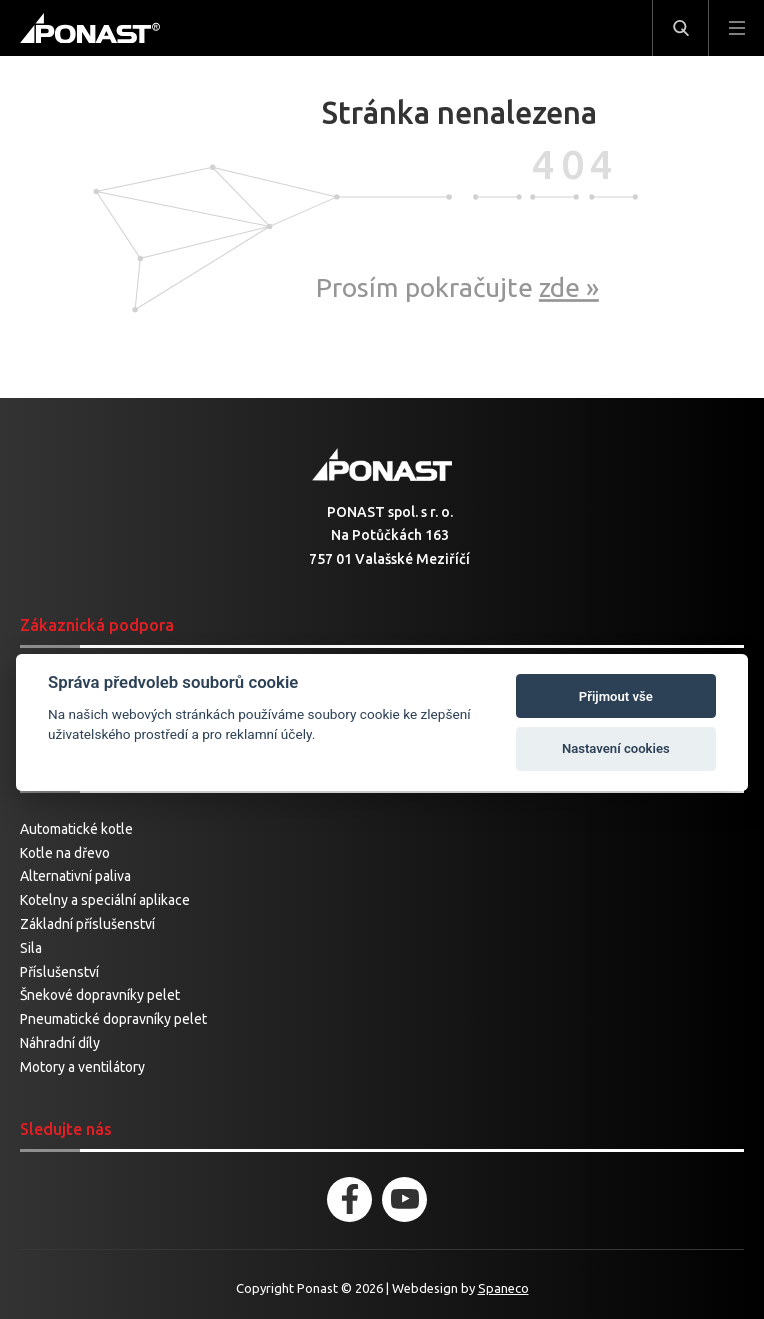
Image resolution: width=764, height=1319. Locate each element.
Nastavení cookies (616, 748)
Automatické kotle (76, 829)
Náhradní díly (60, 1043)
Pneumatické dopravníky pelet (113, 1019)
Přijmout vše (616, 696)
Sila (31, 948)
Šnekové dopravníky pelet (100, 995)
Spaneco (503, 1288)
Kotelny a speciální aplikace (105, 900)
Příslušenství (59, 972)
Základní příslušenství (87, 924)
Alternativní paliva (75, 876)
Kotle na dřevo (65, 853)
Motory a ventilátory (82, 1067)
